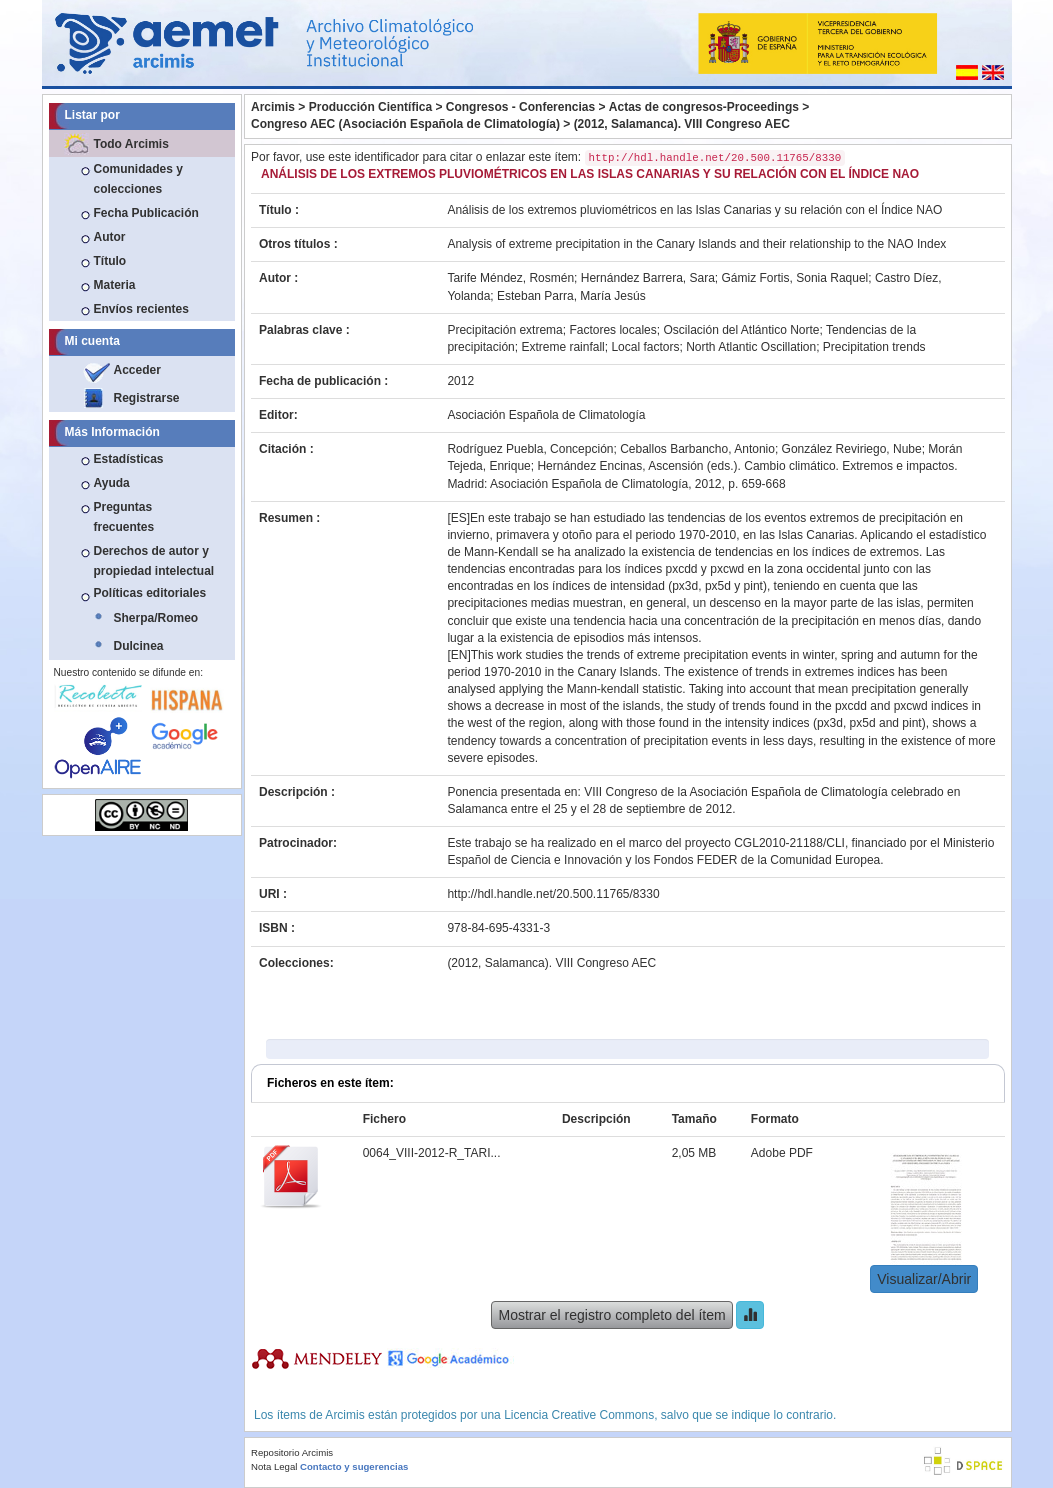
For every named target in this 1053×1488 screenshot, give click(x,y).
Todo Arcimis (131, 144)
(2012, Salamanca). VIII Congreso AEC (682, 124)
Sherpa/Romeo (156, 618)
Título (110, 261)
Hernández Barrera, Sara (648, 278)
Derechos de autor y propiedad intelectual (154, 561)
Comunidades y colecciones (138, 179)
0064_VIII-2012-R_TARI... (432, 1153)
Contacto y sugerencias (354, 1466)
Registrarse (147, 398)
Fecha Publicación (146, 213)
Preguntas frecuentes (124, 517)
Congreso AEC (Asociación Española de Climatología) (405, 124)
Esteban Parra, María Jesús (571, 296)
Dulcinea (139, 646)
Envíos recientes (141, 309)
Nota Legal (274, 1466)
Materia (115, 285)
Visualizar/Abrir (924, 1279)
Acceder (137, 370)
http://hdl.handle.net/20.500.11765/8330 (553, 894)
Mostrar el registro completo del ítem (611, 1315)
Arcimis (273, 107)
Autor (110, 237)
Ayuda (112, 483)
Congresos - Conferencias (520, 107)
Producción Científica (370, 107)
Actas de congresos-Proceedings (704, 107)
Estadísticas (129, 459)
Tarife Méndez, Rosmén (510, 278)
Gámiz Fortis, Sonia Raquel (795, 278)
